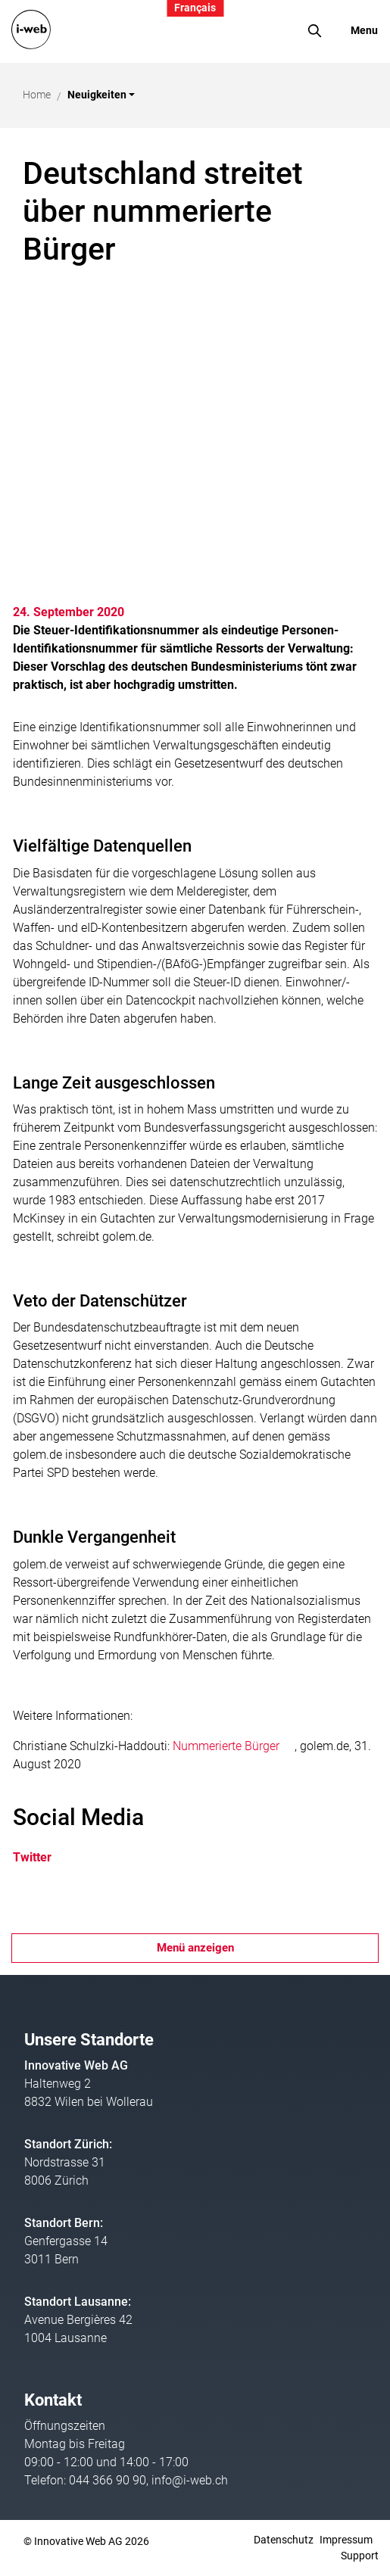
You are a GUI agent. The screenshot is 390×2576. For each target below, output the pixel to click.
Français (195, 8)
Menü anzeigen (195, 1948)
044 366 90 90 (107, 2480)
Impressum (346, 2540)
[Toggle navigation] (354, 30)
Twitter (42, 1857)
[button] (101, 95)
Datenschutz (284, 2540)
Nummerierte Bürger (234, 1746)
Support (360, 2556)
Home (37, 95)
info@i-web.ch (189, 2480)
